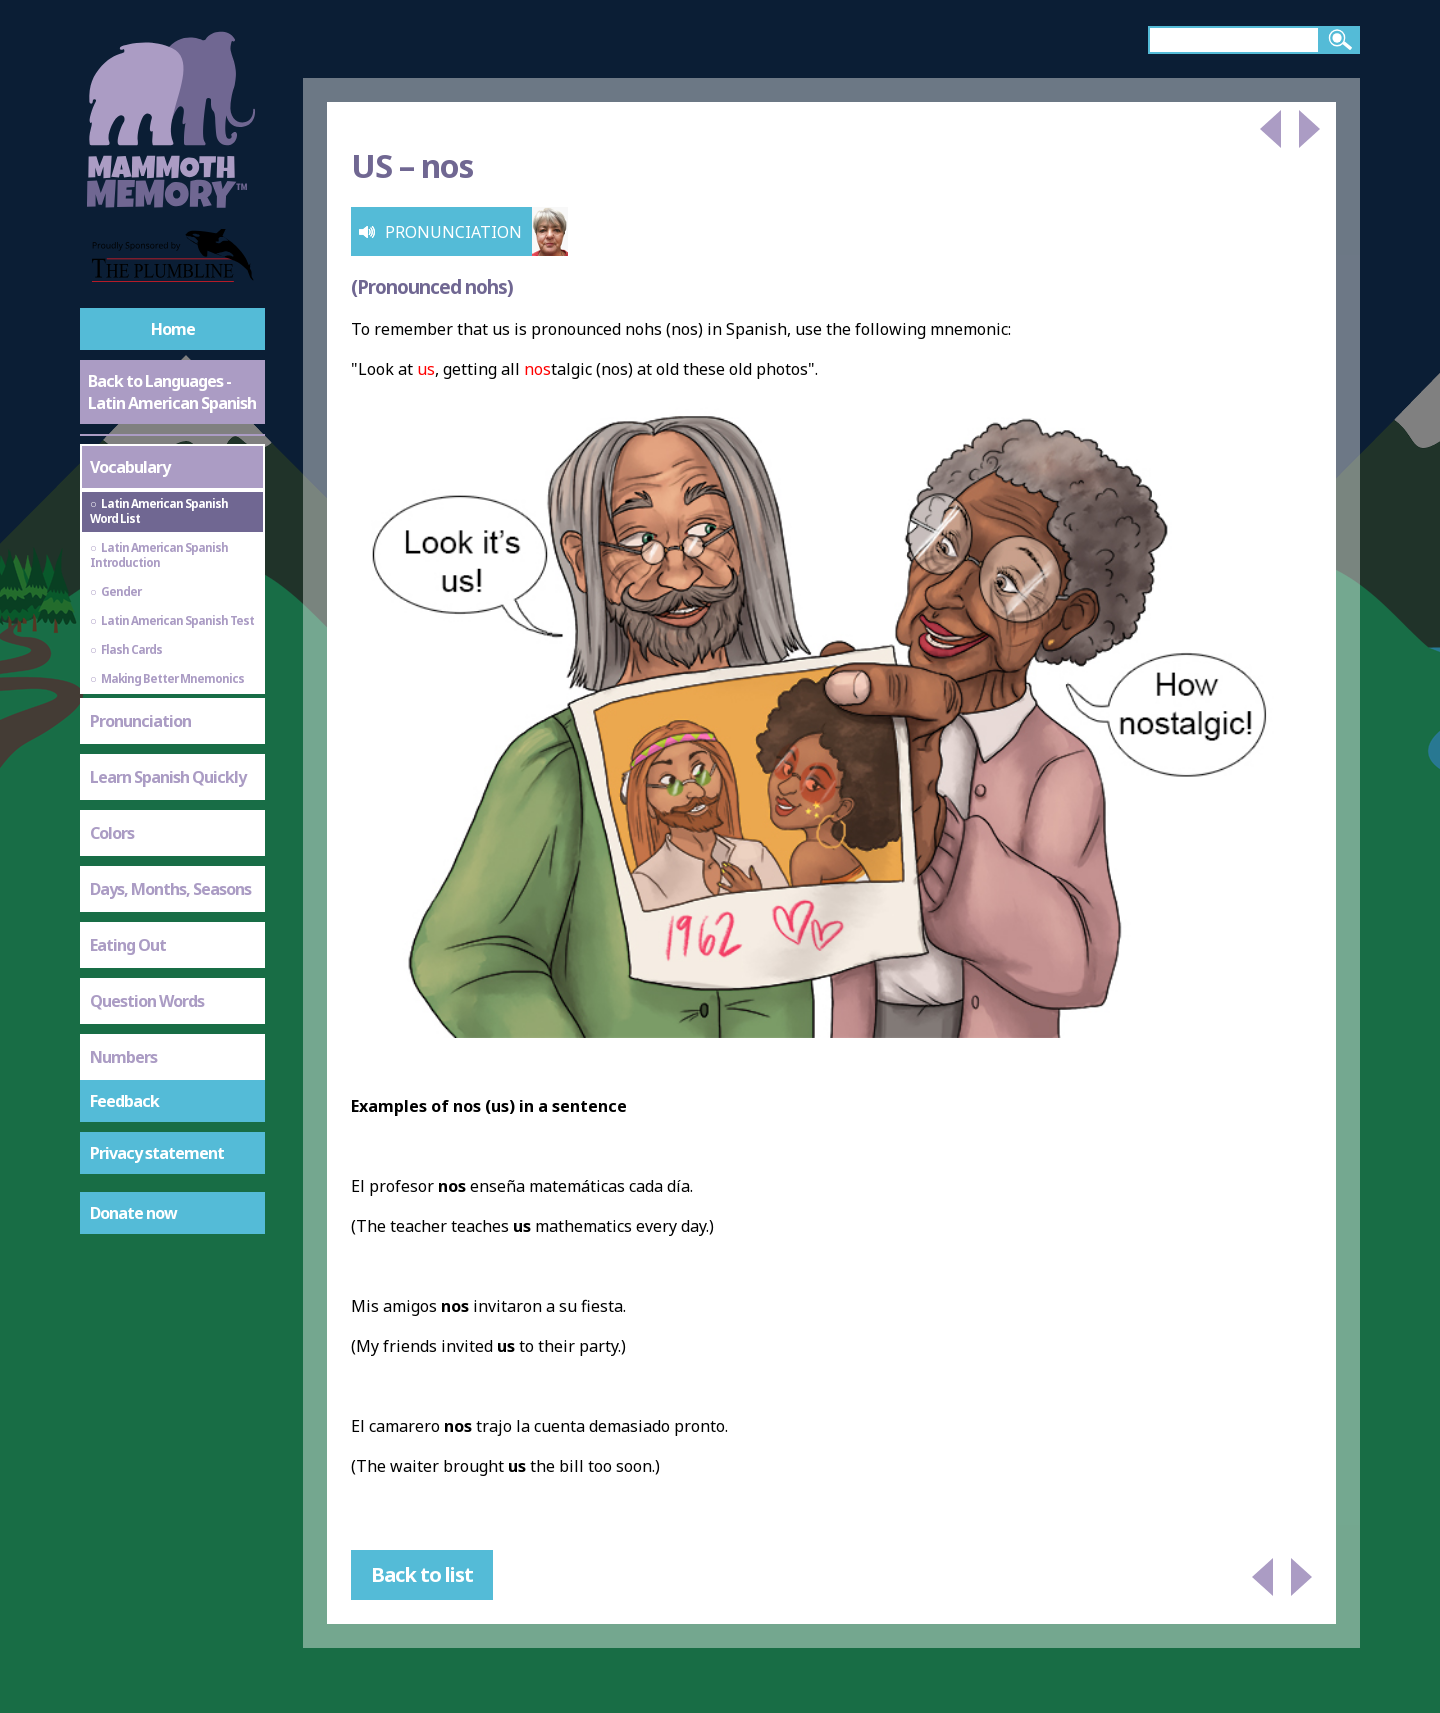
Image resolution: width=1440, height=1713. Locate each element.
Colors (112, 833)
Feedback (124, 1101)
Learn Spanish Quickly (168, 777)
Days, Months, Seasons (170, 889)
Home (173, 329)
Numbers (123, 1057)
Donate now (133, 1213)
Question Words (147, 1001)
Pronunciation (140, 721)
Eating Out (128, 945)
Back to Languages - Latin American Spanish (172, 392)
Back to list (422, 1574)
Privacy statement (157, 1153)
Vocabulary (130, 467)
